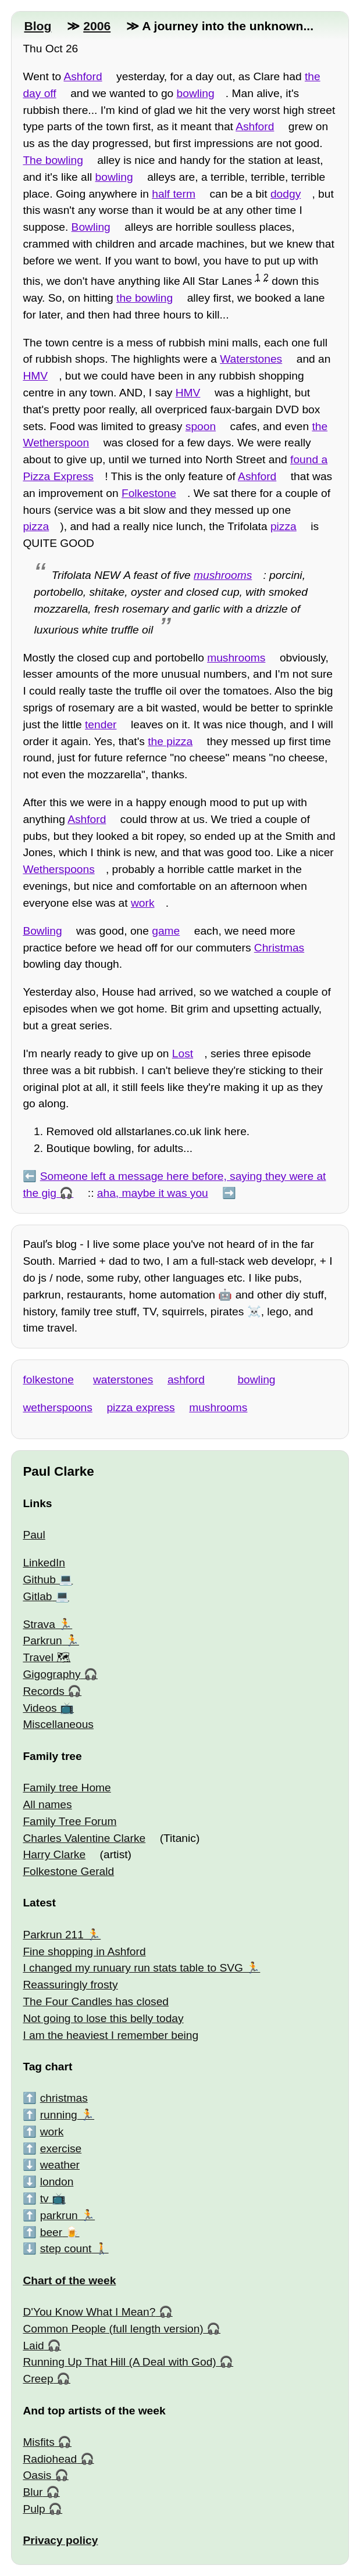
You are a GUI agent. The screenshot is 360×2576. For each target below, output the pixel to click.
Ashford (82, 76)
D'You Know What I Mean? (89, 2312)
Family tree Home (67, 1787)
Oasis (37, 2475)
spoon (201, 426)
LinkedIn (44, 1563)
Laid (33, 2345)
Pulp (34, 2509)
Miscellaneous (58, 1724)
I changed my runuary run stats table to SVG (133, 1968)
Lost (182, 1053)
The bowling (53, 160)
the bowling (144, 298)
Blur (32, 2492)
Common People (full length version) (113, 2329)
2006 (97, 26)
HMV (35, 376)
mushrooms (223, 575)
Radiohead (50, 2459)
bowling (196, 93)
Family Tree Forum (69, 1821)
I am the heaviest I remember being (110, 2035)
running (58, 2115)
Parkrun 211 (53, 1935)
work (143, 903)
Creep (38, 2379)
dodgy (285, 194)
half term (173, 194)
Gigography (51, 1674)
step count (66, 2248)
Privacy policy (60, 2540)
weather (60, 2165)
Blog (37, 26)
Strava (39, 1624)
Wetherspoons (58, 869)
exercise (60, 2148)
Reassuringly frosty (70, 1984)
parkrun (59, 2215)
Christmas (279, 948)
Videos (39, 1708)
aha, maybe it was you (152, 1193)
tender (100, 724)
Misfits (38, 2442)
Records (43, 1691)
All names (47, 1804)
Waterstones (251, 359)
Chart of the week (69, 2280)
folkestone (48, 1379)
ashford (186, 1379)
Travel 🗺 (46, 1657)
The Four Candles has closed (96, 2001)
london (57, 2182)
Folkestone (149, 493)
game (166, 931)
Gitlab (37, 1596)
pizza (36, 526)
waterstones (123, 1379)
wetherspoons (57, 1407)
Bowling (91, 227)
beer (51, 2232)
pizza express (140, 1407)
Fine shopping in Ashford (84, 1951)
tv (44, 2198)
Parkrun (42, 1640)
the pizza (170, 741)
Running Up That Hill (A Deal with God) (119, 2362)
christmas (64, 2098)
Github (39, 1579)
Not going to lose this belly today (103, 2018)
